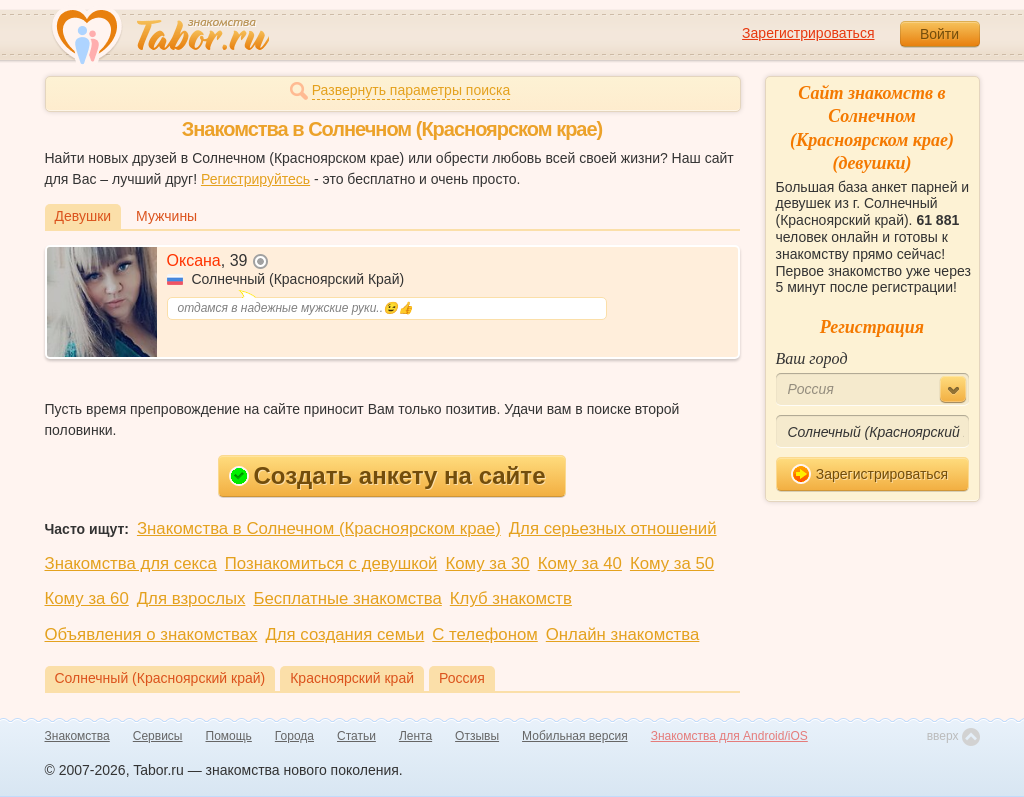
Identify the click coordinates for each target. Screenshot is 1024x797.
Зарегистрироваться (808, 33)
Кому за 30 (487, 563)
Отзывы (477, 736)
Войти (939, 34)
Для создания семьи (344, 634)
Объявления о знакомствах (151, 634)
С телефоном (484, 634)
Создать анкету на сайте (387, 475)
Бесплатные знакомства (347, 598)
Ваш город (812, 358)
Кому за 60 (87, 598)
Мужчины (166, 216)
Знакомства (77, 736)
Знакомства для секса (131, 563)
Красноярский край (352, 678)
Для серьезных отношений (613, 528)
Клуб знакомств (511, 598)
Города (294, 736)
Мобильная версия (575, 736)
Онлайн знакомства (623, 634)
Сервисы (158, 736)
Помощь (229, 736)
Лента (415, 736)
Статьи (356, 736)
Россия (462, 678)
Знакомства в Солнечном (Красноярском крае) (319, 528)
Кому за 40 (580, 563)
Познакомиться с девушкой (331, 563)
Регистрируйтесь (255, 179)
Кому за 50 (672, 563)
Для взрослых (191, 598)
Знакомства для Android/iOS (729, 736)
